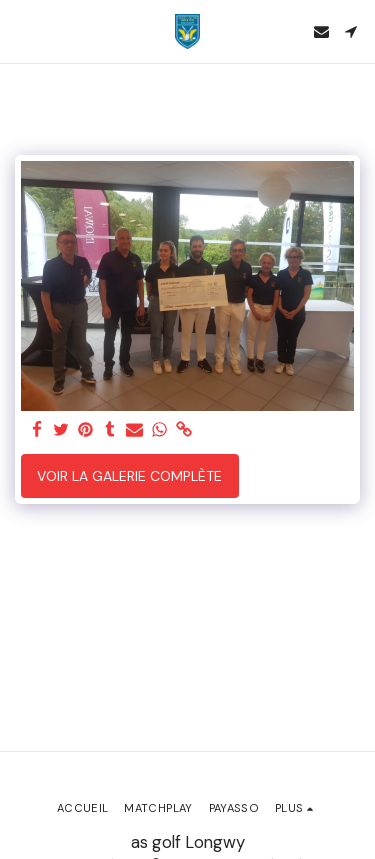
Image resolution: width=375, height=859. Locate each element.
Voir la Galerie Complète (129, 476)
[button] (22, 31)
